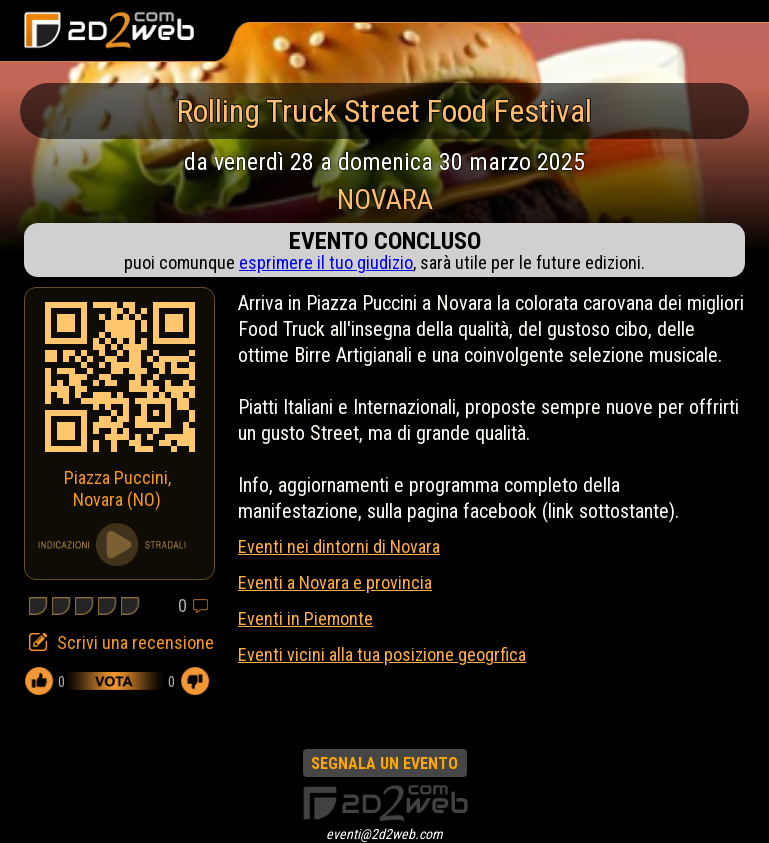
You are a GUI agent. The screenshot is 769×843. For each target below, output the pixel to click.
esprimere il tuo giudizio (326, 262)
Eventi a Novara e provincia (335, 582)
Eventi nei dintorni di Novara (339, 546)
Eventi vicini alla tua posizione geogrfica (382, 654)
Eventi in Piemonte (305, 618)
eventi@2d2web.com (384, 834)
